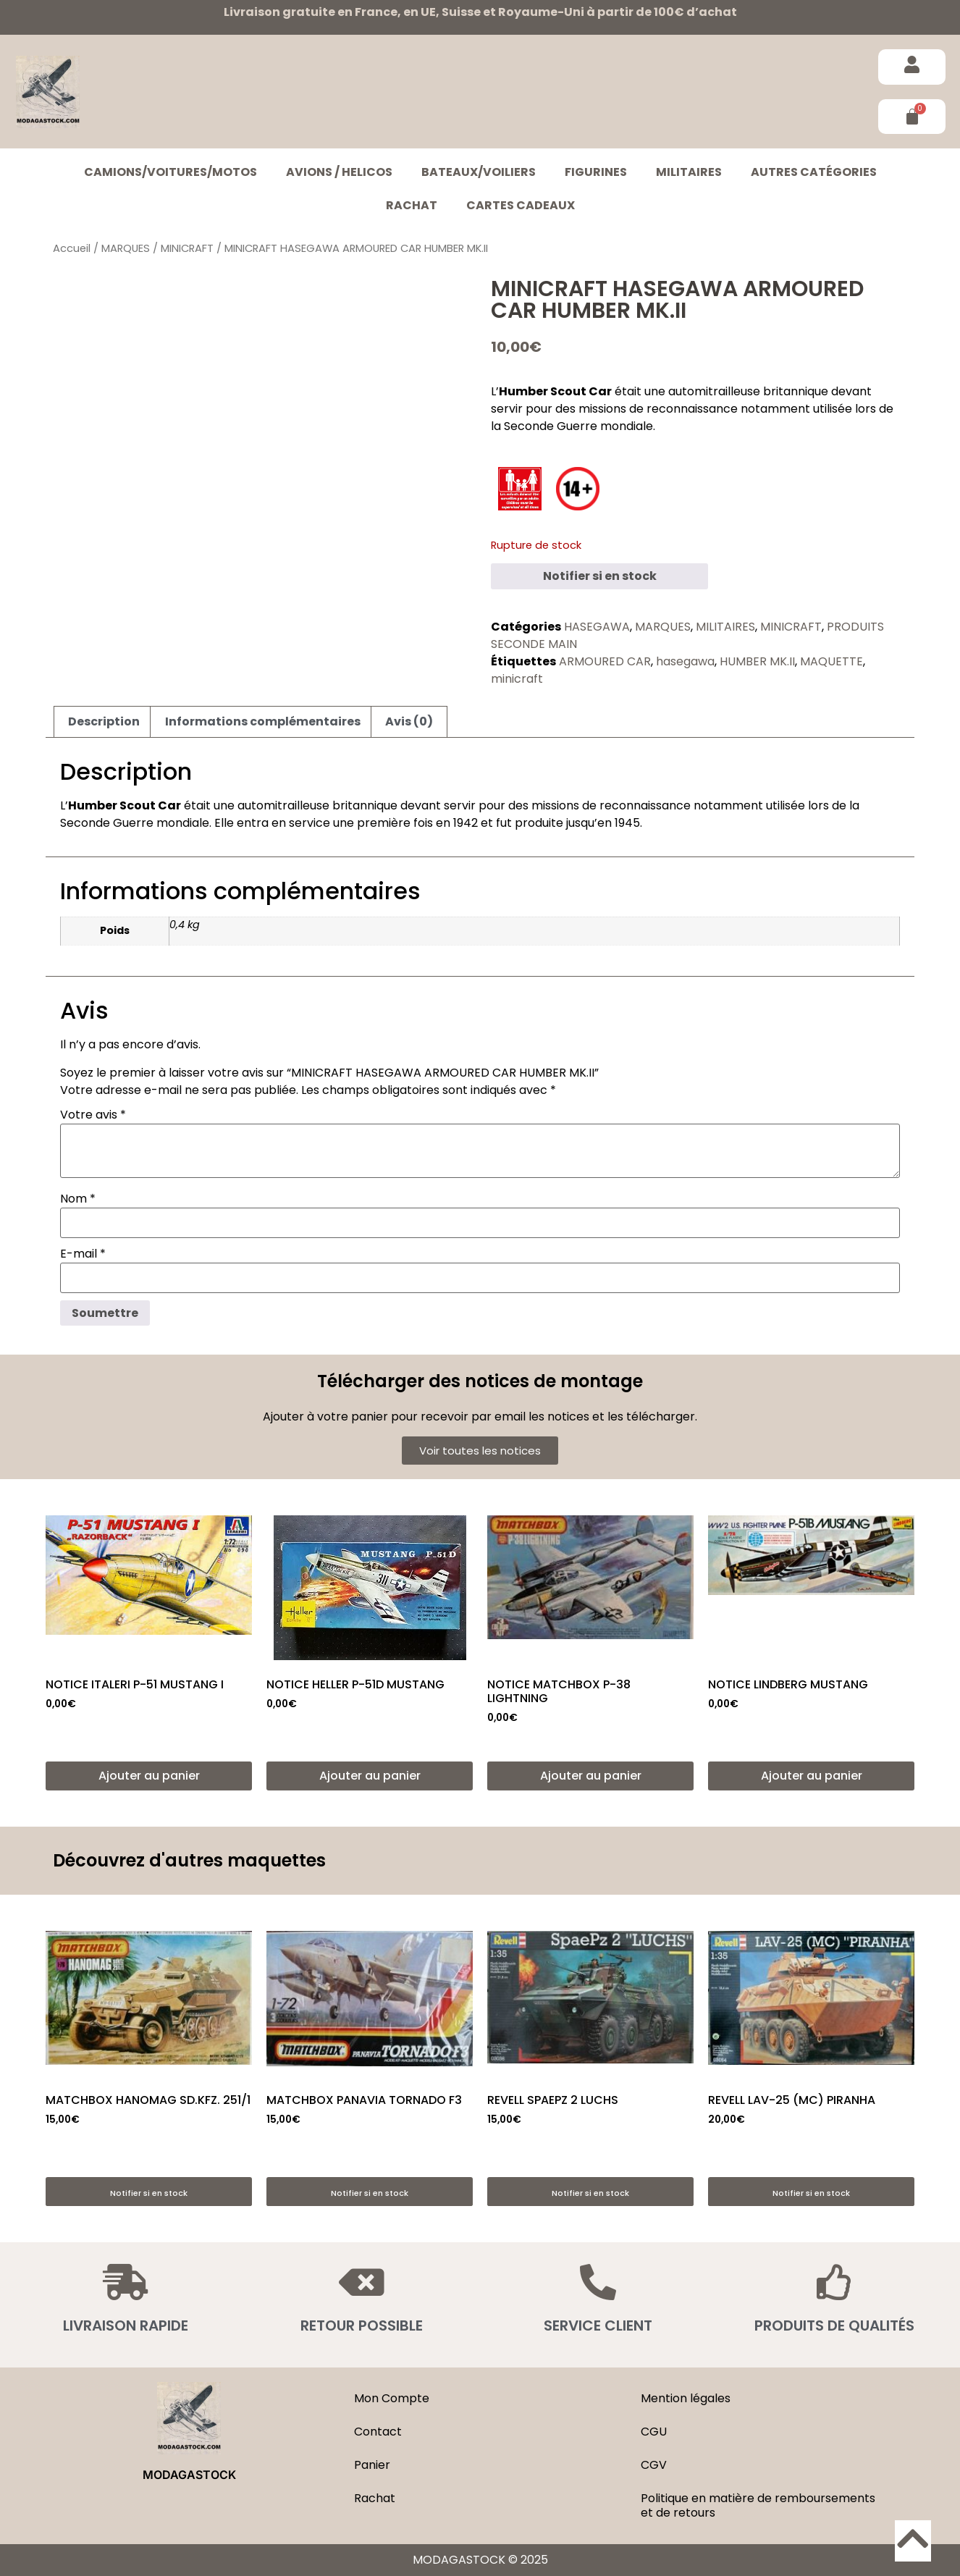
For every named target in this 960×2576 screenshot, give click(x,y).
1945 (627, 823)
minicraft (517, 678)
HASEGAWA (597, 626)
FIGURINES (596, 172)
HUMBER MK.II (757, 661)
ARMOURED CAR (605, 661)
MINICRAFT (187, 248)
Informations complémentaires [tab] (263, 721)
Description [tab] (104, 721)
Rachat (411, 205)
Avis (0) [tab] (409, 721)
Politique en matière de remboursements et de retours (758, 2505)
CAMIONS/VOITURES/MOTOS (170, 172)
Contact (378, 2431)
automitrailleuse (714, 391)
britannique (795, 391)
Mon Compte (391, 2398)
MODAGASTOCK (189, 2474)
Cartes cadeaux (520, 205)
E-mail (83, 1254)
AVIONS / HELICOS (339, 172)
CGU (654, 2431)
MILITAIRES (689, 172)
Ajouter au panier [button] (149, 1775)
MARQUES (125, 248)
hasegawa (685, 661)
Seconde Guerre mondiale (578, 426)
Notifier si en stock (600, 576)
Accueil (71, 248)
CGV (654, 2465)
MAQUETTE (831, 661)
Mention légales (685, 2398)
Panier (372, 2465)
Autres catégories (814, 172)
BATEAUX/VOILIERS (478, 172)
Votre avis (93, 1115)
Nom (78, 1199)
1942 (465, 823)
